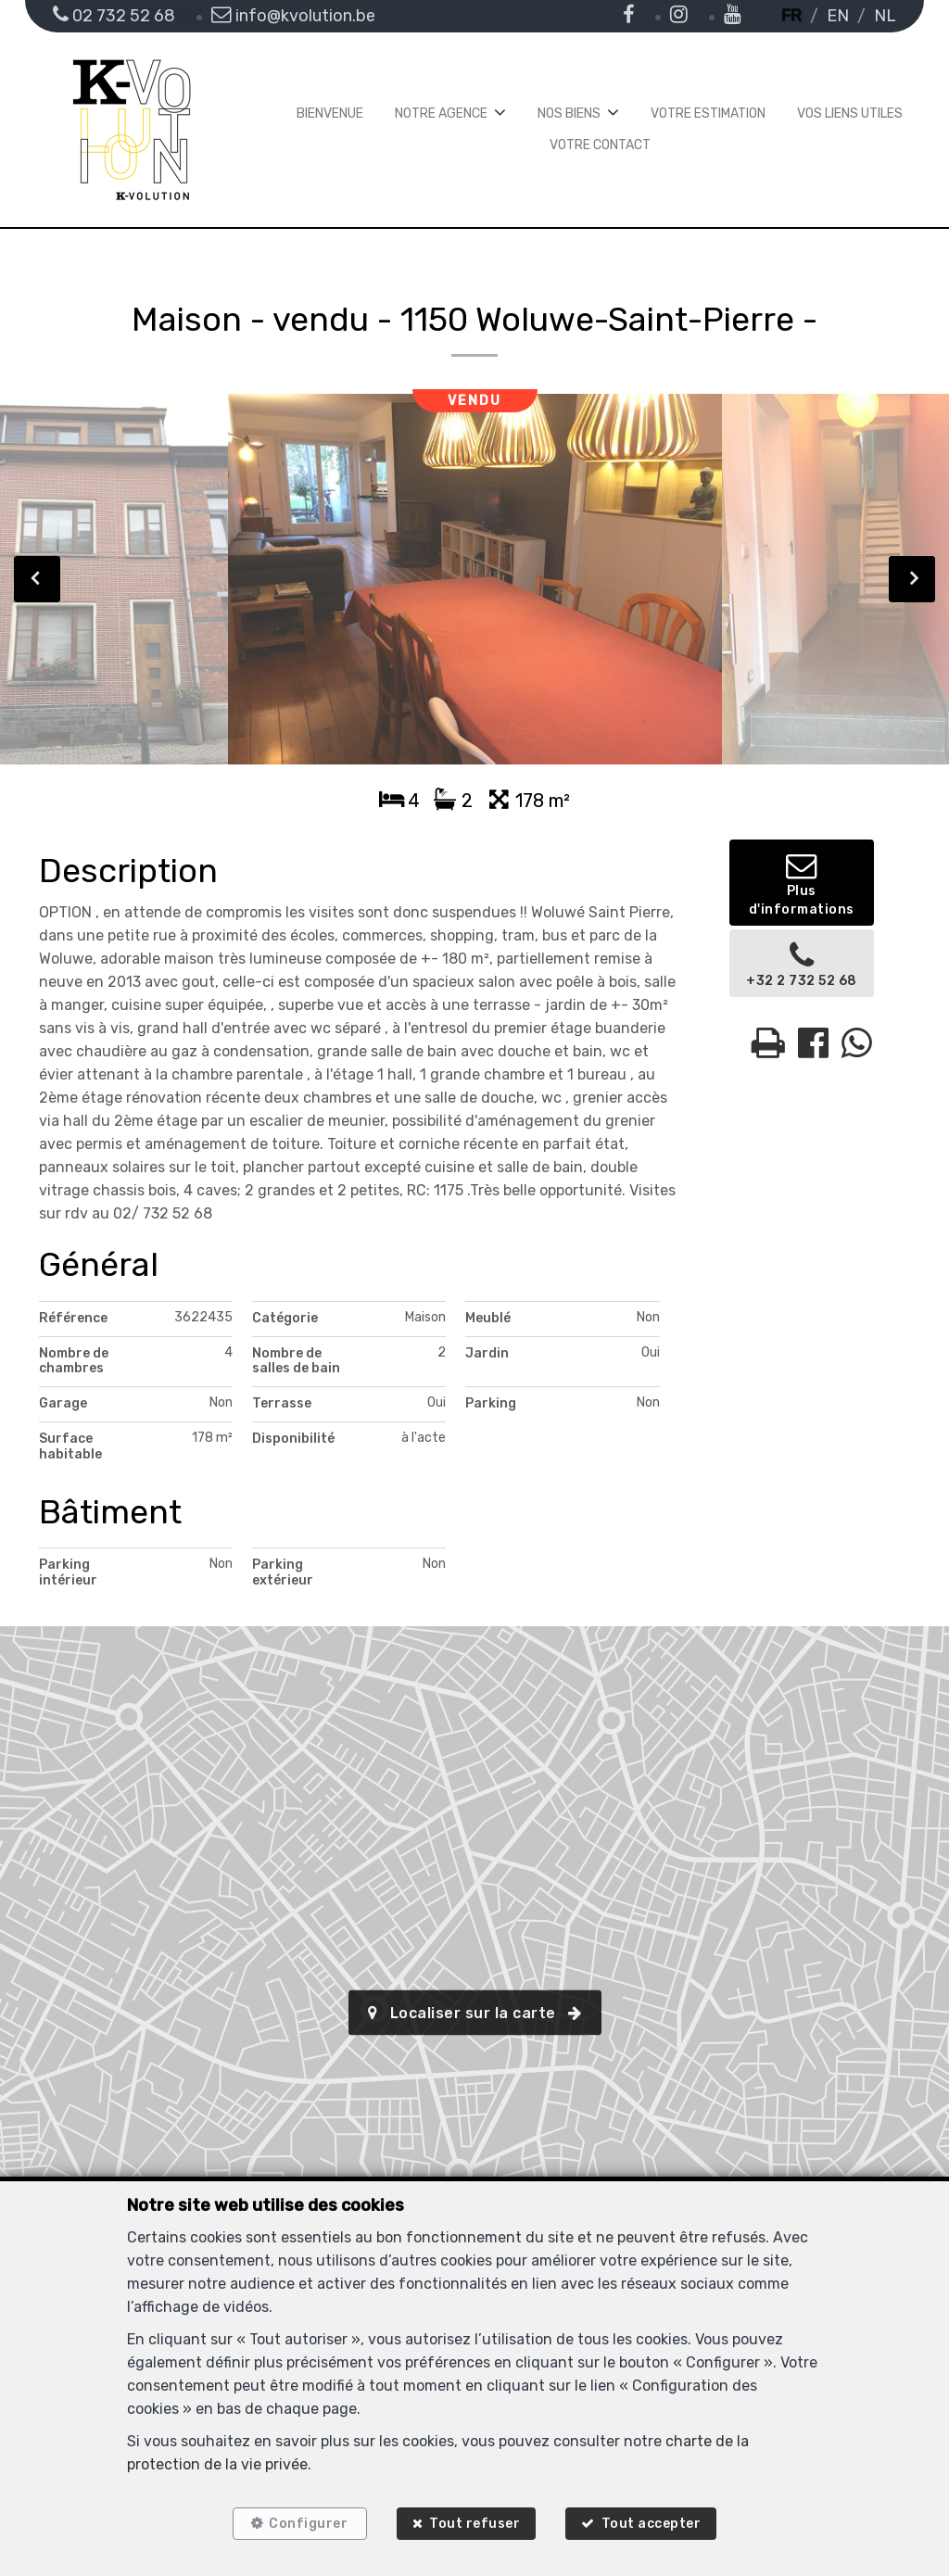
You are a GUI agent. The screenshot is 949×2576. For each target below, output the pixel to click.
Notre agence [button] (441, 113)
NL (885, 16)
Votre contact (600, 145)
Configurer (307, 2523)
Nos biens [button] (569, 113)
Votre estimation (708, 113)
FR (791, 16)
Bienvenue (330, 113)
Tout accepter (653, 2523)
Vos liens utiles (850, 113)
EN (838, 16)
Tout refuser (474, 2523)
